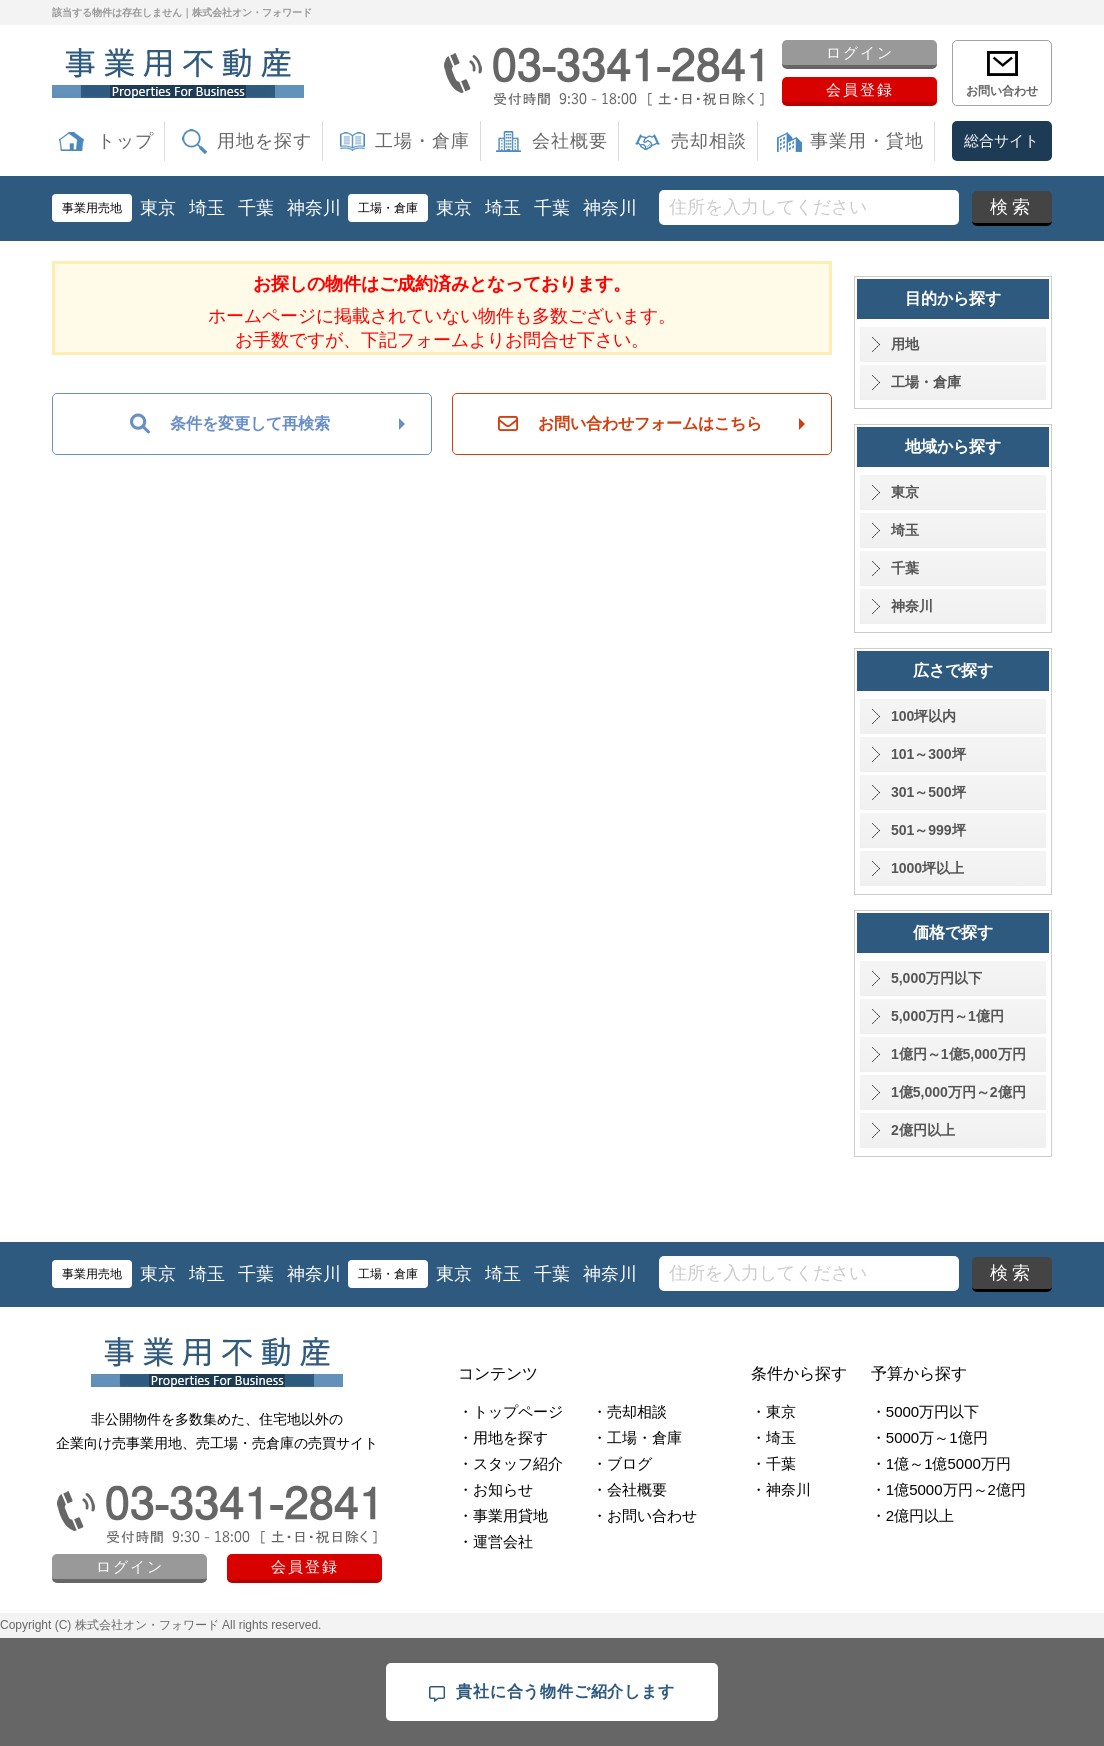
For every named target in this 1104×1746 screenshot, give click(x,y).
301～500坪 (928, 792)
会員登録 (860, 89)
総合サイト (1001, 140)
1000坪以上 (927, 868)
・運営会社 (495, 1541)
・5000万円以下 (925, 1411)
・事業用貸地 (503, 1515)
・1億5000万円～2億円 (948, 1489)
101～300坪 (928, 754)
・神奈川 (781, 1489)
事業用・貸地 (867, 141)
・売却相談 (629, 1411)
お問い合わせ (1002, 91)
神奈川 (314, 208)
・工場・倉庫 (637, 1437)
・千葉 (773, 1463)
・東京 (773, 1411)
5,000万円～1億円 (947, 1016)
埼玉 (207, 208)
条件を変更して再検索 (230, 424)
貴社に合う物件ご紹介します (551, 1692)
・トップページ (510, 1411)
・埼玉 (773, 1437)
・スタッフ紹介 (510, 1463)
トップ (125, 141)
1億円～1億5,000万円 (958, 1054)
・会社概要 (629, 1489)
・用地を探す (503, 1437)
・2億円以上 (912, 1515)
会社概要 (570, 141)
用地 (905, 344)
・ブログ (622, 1463)
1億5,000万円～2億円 (958, 1092)
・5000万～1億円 (929, 1437)
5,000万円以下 (936, 978)
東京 (158, 208)
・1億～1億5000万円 (941, 1463)
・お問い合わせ (644, 1515)
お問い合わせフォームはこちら (630, 424)
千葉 (256, 208)
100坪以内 (923, 716)
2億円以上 (923, 1130)
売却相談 (709, 141)
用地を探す (264, 141)
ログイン (860, 52)
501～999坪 (928, 830)
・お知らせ (495, 1489)
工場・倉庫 (422, 141)
